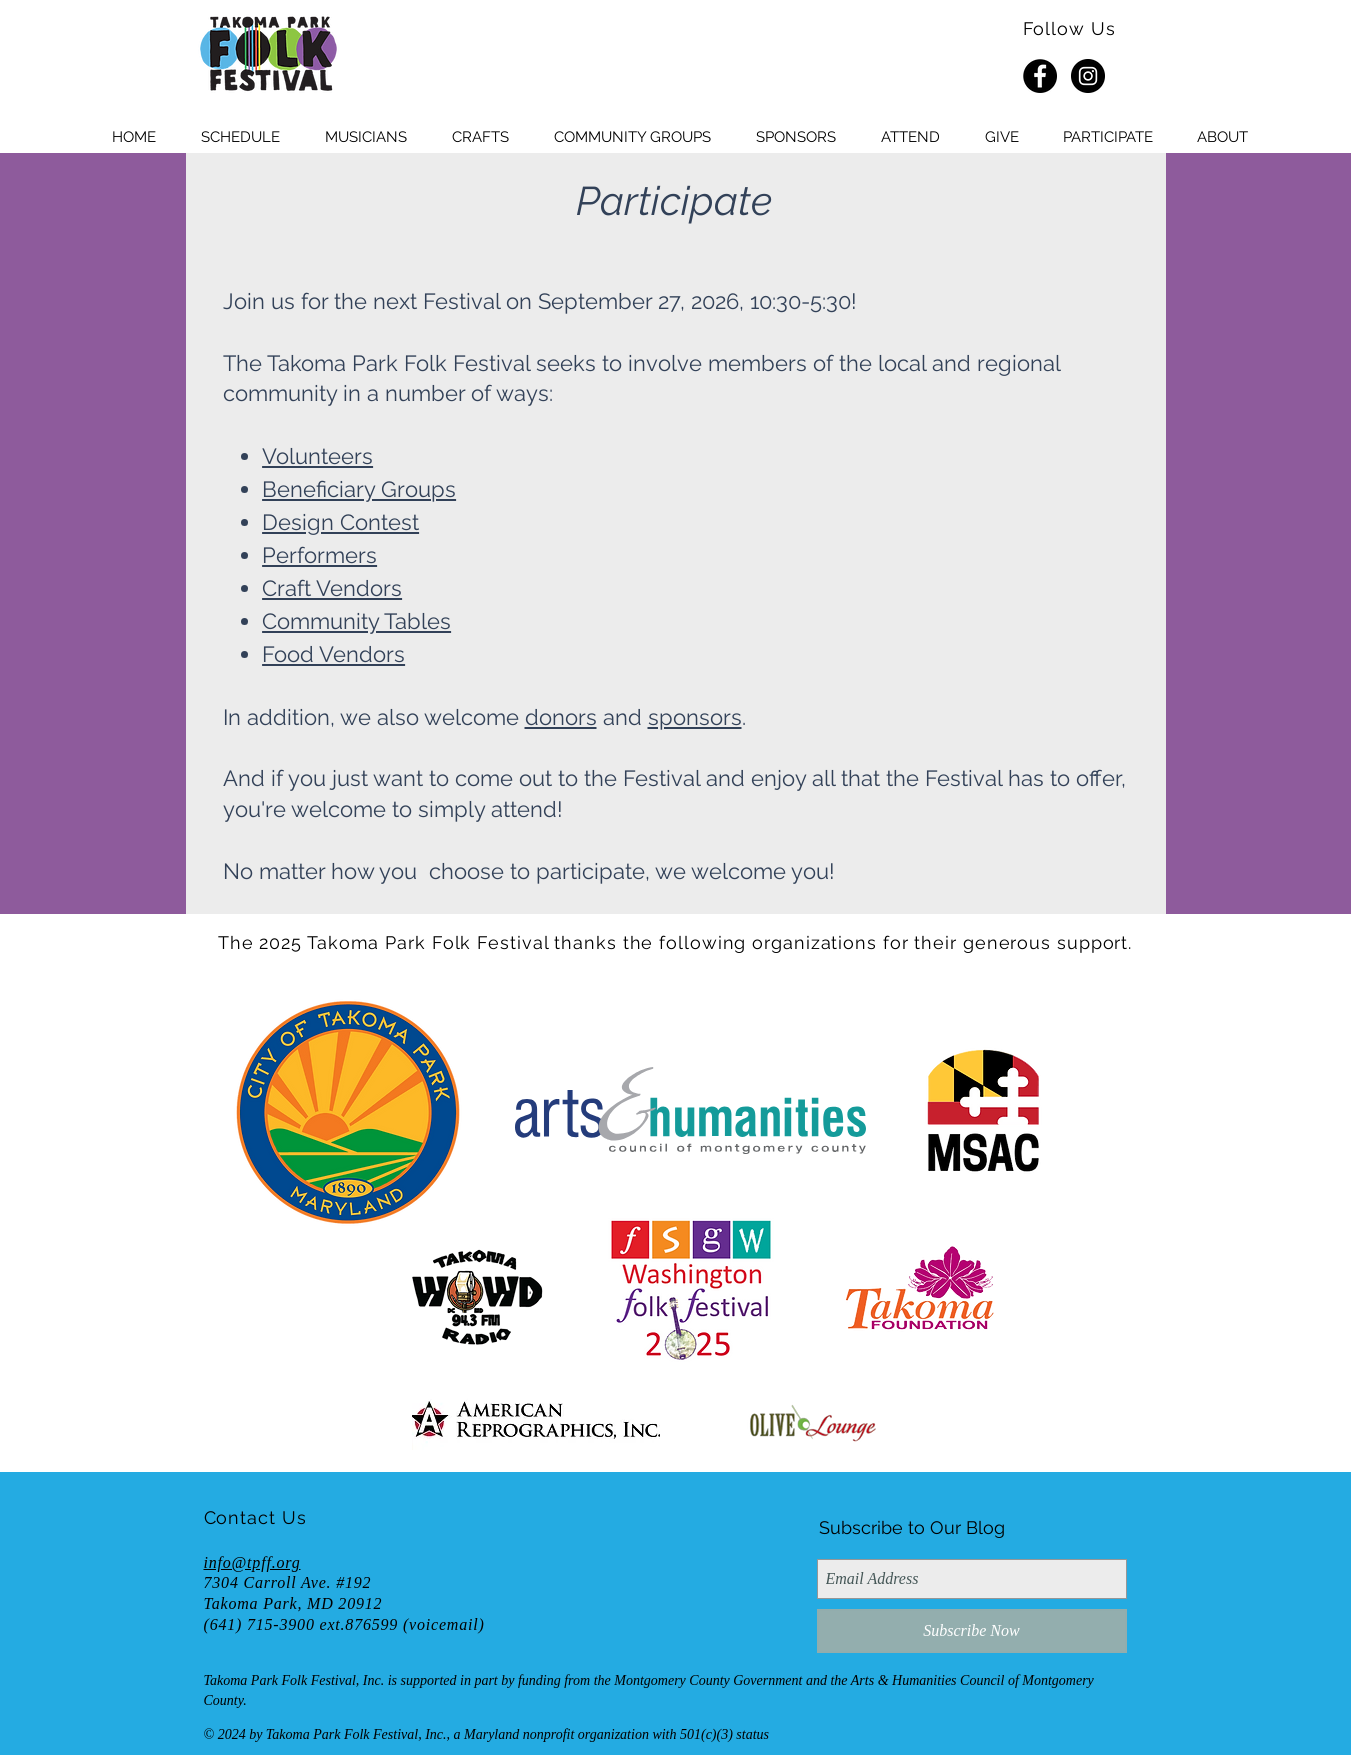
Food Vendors (333, 654)
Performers (319, 555)
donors (561, 717)
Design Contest (340, 522)
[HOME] (268, 55)
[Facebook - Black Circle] (1040, 76)
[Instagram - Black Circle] (1088, 76)
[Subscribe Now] (972, 1631)
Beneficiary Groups (359, 489)
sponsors (695, 717)
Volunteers (317, 456)
